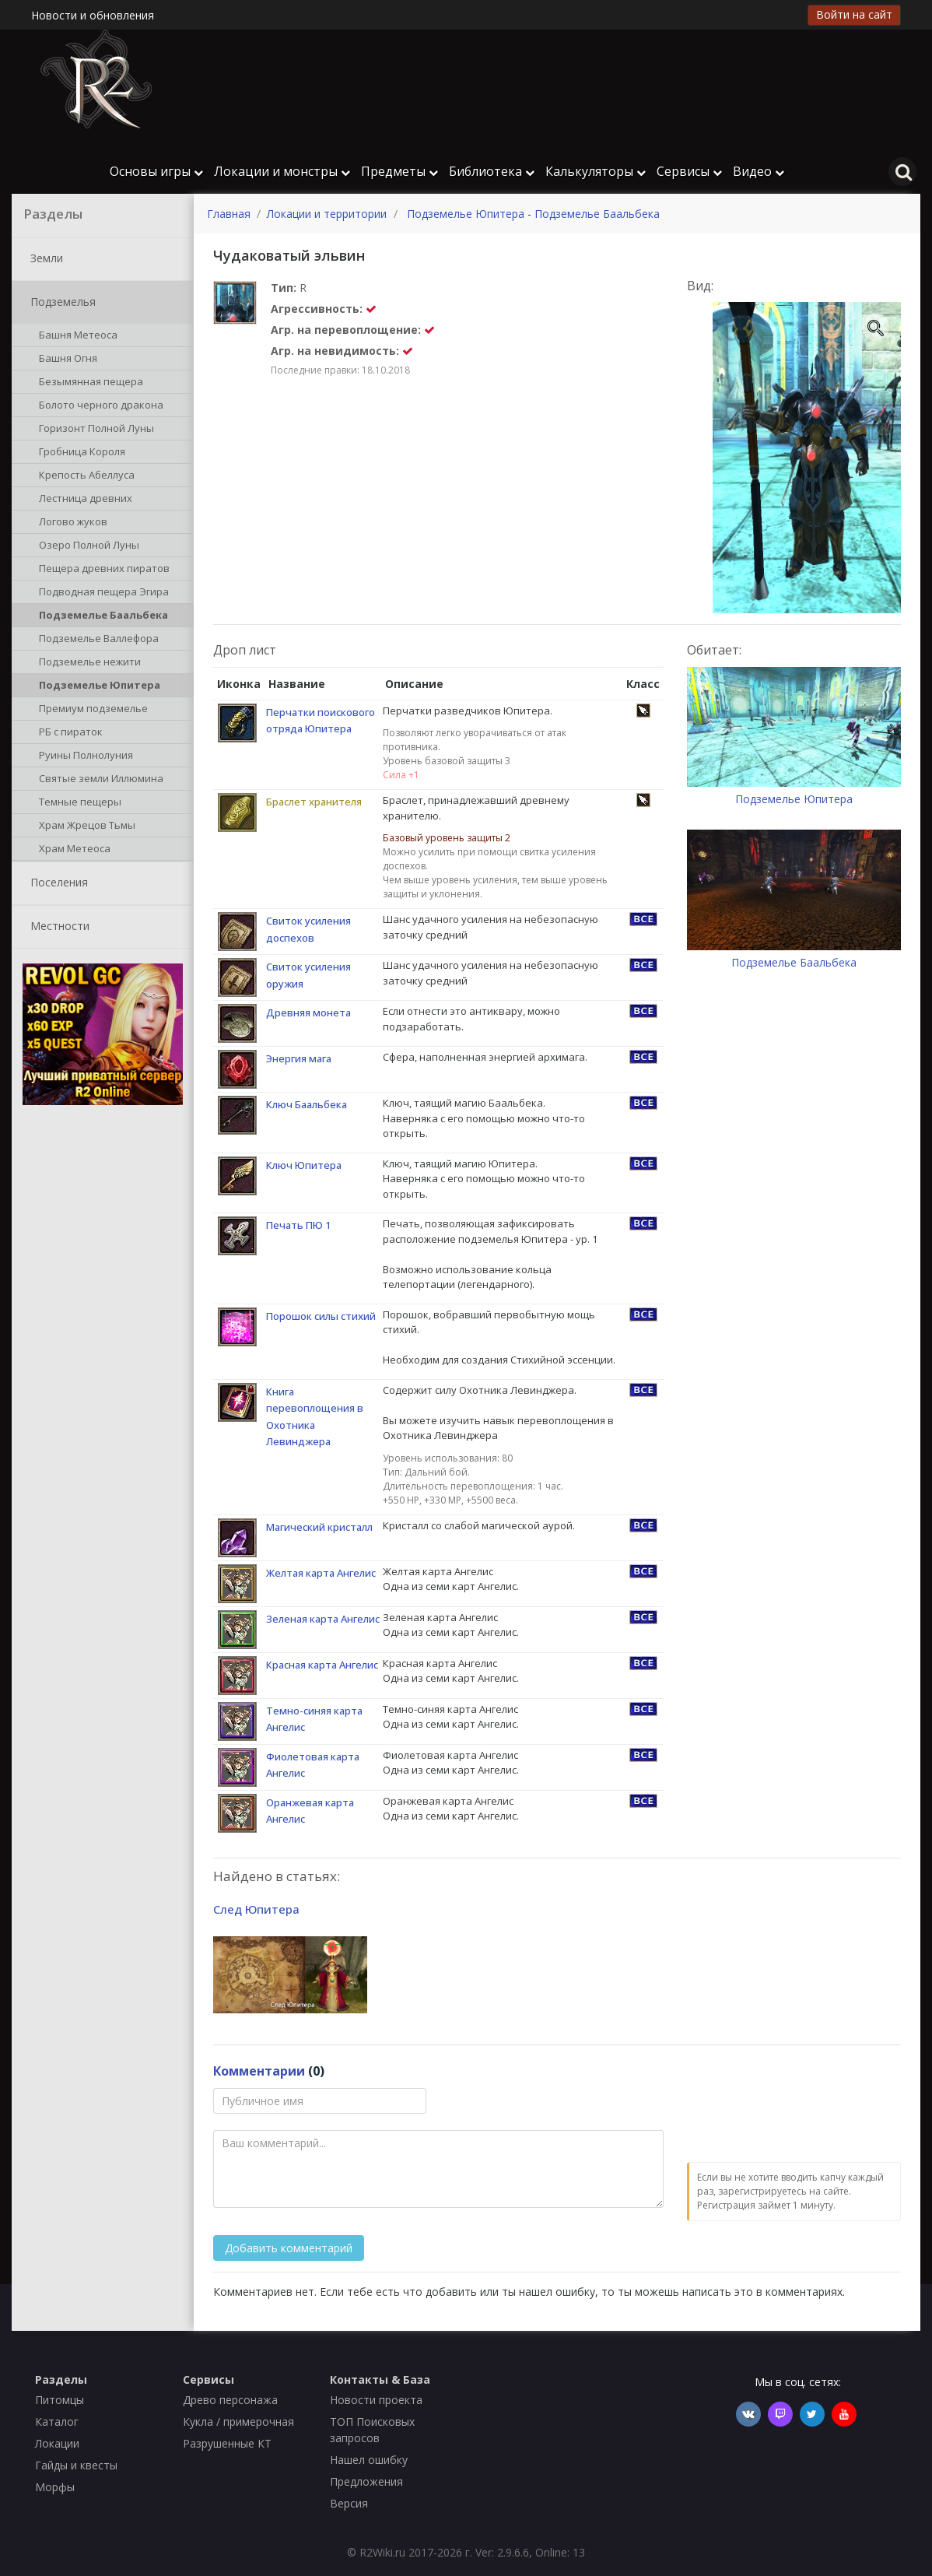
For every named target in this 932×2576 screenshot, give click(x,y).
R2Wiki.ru (382, 2552)
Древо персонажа (230, 2399)
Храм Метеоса (71, 850)
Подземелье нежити (87, 663)
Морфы (55, 2486)
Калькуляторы (595, 171)
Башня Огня (65, 359)
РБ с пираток (68, 733)
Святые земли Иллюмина (98, 779)
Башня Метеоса (75, 336)
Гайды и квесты (76, 2465)
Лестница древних (82, 499)
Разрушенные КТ (227, 2443)
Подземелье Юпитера (96, 686)
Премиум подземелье (90, 709)
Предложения (366, 2481)
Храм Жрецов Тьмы (84, 826)
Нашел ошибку (369, 2459)
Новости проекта (376, 2399)
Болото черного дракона (98, 406)
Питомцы (59, 2399)
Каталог (57, 2421)
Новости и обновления (92, 15)
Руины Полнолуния (83, 756)
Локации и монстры (282, 171)
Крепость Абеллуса (84, 476)
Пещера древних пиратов (101, 569)
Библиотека (491, 171)
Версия (349, 2503)
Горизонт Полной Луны (93, 429)
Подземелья (60, 303)
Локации (57, 2443)
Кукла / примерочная (238, 2421)
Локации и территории (327, 213)
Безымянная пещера (88, 383)
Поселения (56, 883)
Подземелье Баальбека (100, 616)
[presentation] (805, 2118)
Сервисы (689, 171)
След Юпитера (256, 1909)
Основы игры (156, 171)
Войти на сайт (854, 14)
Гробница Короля (79, 453)
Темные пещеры (77, 803)
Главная (229, 213)
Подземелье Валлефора (96, 639)
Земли (43, 259)
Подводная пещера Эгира (101, 593)
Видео (758, 171)
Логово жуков (70, 523)
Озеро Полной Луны (86, 546)
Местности (56, 927)
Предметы (399, 171)
